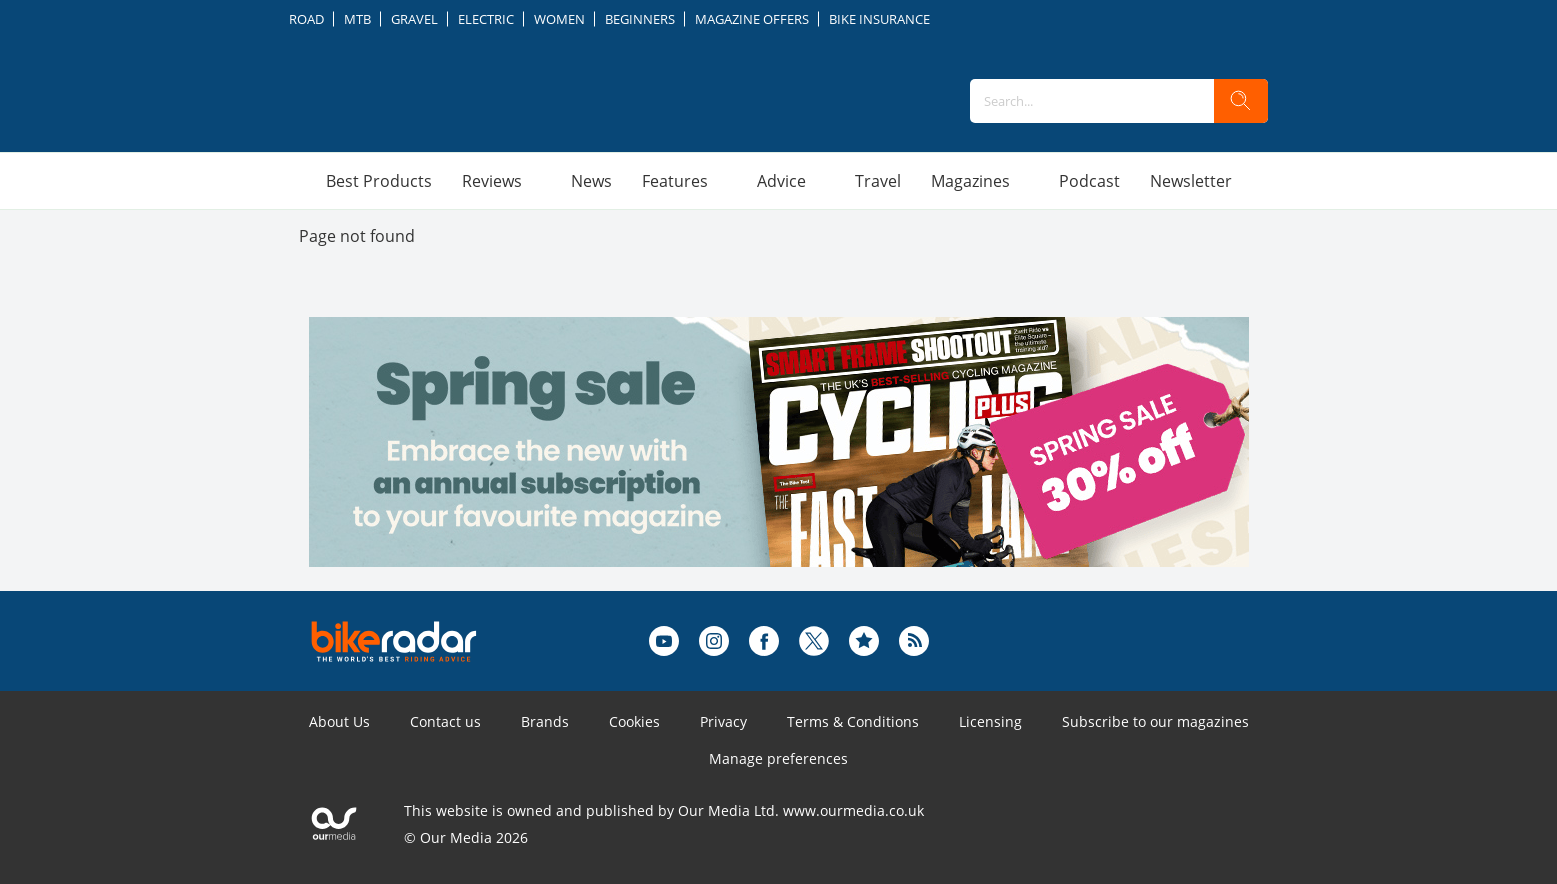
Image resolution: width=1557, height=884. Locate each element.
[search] (1241, 101)
